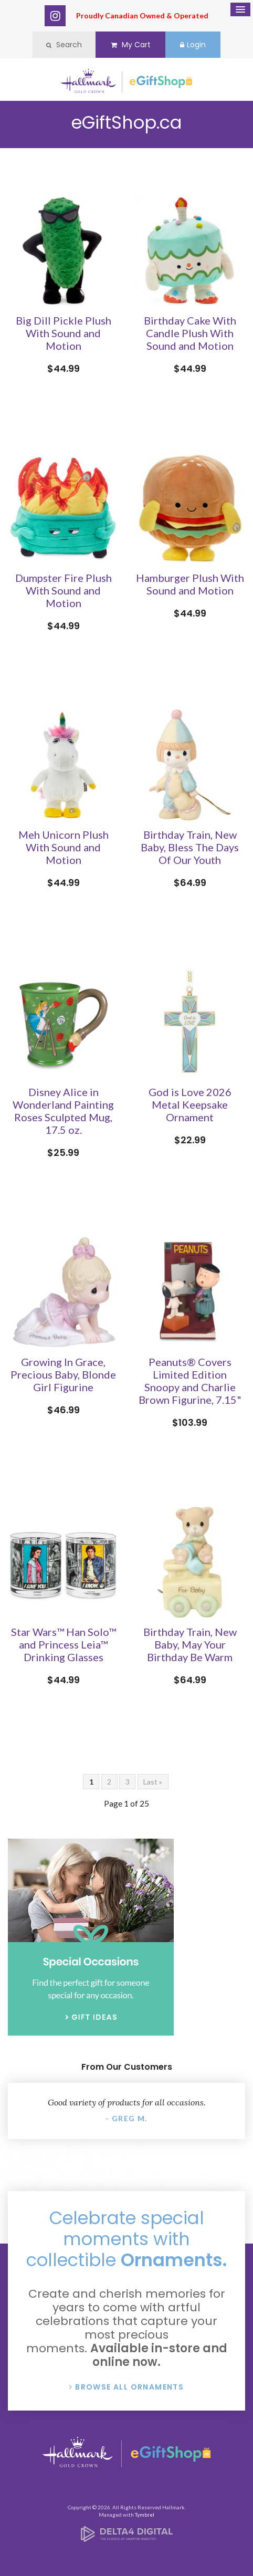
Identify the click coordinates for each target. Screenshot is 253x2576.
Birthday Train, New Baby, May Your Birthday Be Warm (190, 1644)
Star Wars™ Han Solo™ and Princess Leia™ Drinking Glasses (63, 1644)
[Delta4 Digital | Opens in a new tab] (127, 2538)
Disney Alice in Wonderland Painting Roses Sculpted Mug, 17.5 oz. (63, 1111)
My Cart (131, 44)
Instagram (55, 15)
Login (193, 44)
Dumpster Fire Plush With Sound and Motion (63, 590)
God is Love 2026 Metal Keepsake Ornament (190, 1104)
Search (63, 44)
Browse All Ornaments (129, 2387)
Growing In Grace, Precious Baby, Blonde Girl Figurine (63, 1374)
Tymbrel (144, 2514)
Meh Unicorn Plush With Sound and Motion (63, 847)
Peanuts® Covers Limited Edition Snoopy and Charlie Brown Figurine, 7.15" (190, 1380)
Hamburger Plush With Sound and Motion (190, 584)
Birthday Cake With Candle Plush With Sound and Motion (190, 333)
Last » (152, 1781)
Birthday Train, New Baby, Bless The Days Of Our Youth (190, 847)
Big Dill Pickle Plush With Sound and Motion (63, 333)
